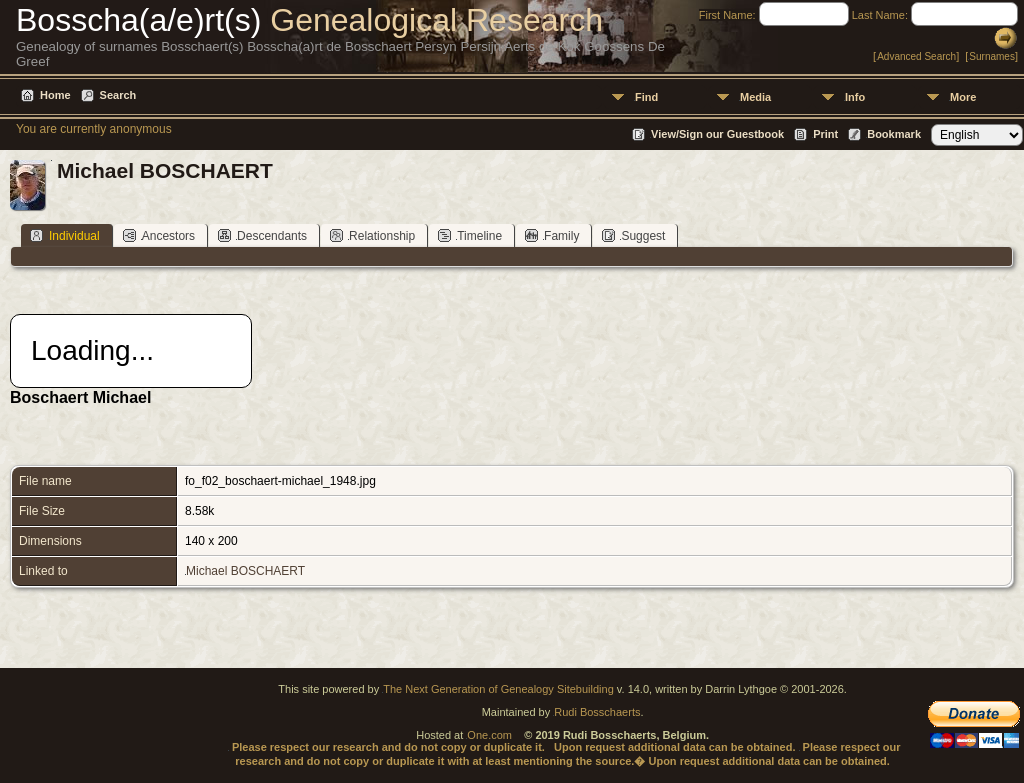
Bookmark (894, 134)
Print (825, 134)
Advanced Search (916, 56)
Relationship (372, 235)
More (963, 97)
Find (646, 97)
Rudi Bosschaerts (597, 712)
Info (855, 97)
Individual (65, 235)
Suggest (633, 235)
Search (118, 95)
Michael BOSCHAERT (245, 571)
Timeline (470, 235)
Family (552, 235)
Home (55, 95)
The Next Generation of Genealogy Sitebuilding (498, 689)
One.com (489, 735)
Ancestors (159, 235)
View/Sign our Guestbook (717, 134)
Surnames (992, 56)
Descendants (262, 235)
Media (755, 97)
